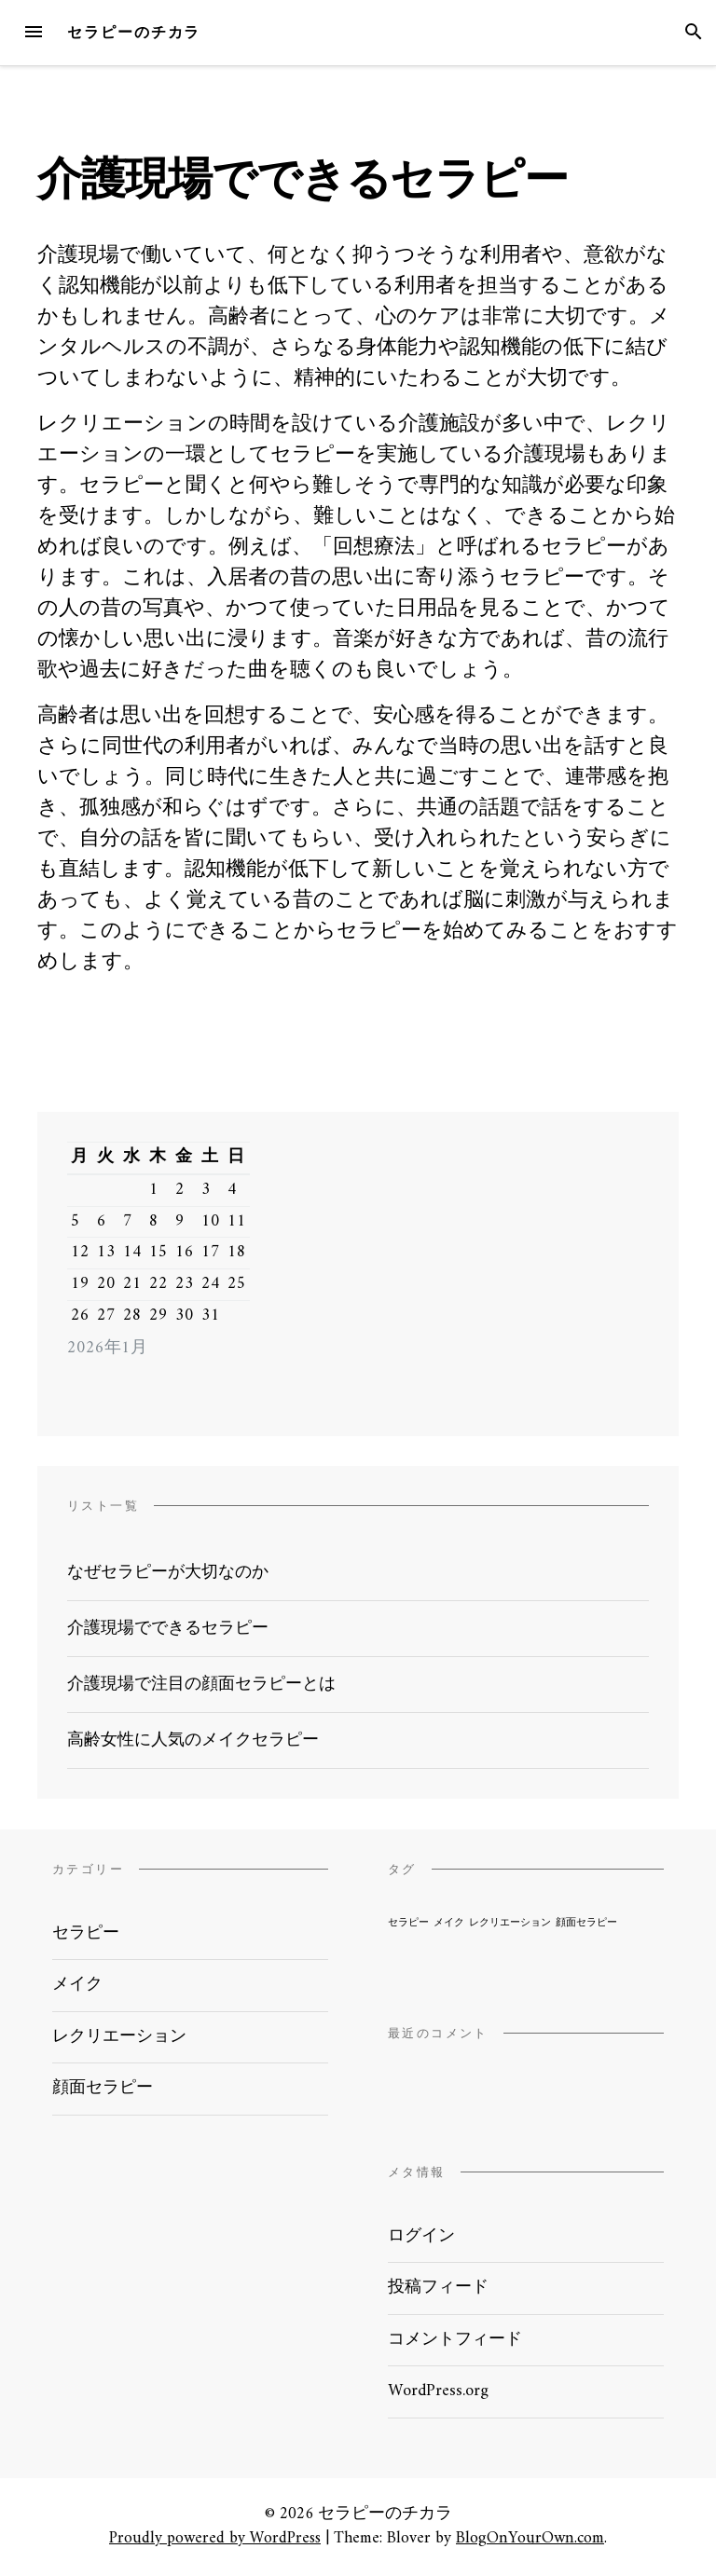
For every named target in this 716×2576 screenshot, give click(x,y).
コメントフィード (455, 2339)
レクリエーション (119, 2036)
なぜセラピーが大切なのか (167, 1572)
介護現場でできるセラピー (167, 1628)
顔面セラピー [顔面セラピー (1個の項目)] (586, 1923)
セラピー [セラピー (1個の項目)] (408, 1923)
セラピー (85, 1933)
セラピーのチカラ (133, 32)
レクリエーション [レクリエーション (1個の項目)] (510, 1923)
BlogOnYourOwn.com (530, 2538)
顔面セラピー (102, 2088)
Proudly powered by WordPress (215, 2538)
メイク (77, 1984)
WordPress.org (438, 2391)
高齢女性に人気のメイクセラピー (193, 1740)
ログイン (421, 2236)
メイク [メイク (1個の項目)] (449, 1923)
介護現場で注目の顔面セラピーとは (201, 1684)
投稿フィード (438, 2287)
